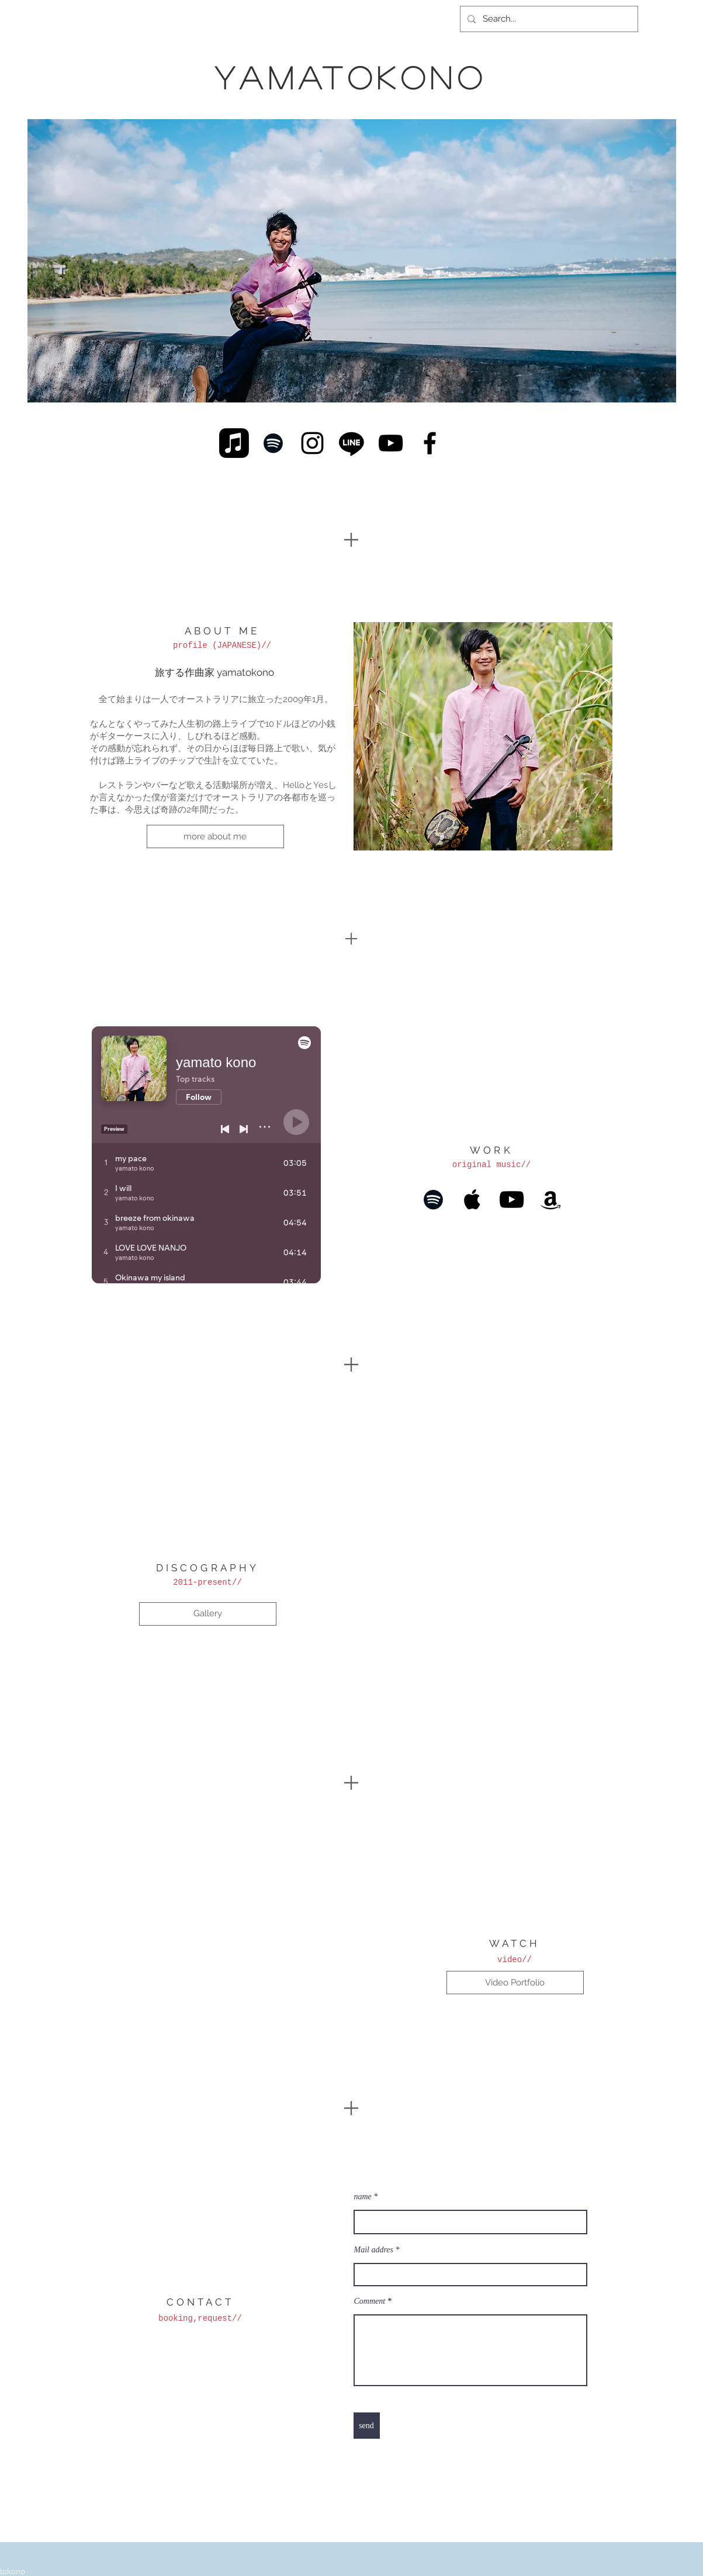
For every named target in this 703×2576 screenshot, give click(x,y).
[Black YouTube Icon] (391, 443)
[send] (367, 2425)
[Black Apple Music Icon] (472, 1199)
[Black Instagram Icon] (312, 443)
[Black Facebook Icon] (430, 443)
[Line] (351, 443)
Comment (370, 2301)
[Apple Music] (234, 443)
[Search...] (548, 19)
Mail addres (374, 2250)
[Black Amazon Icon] (551, 1199)
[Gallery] (207, 1614)
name (363, 2197)
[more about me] (215, 836)
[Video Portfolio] (515, 1982)
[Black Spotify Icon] (273, 443)
